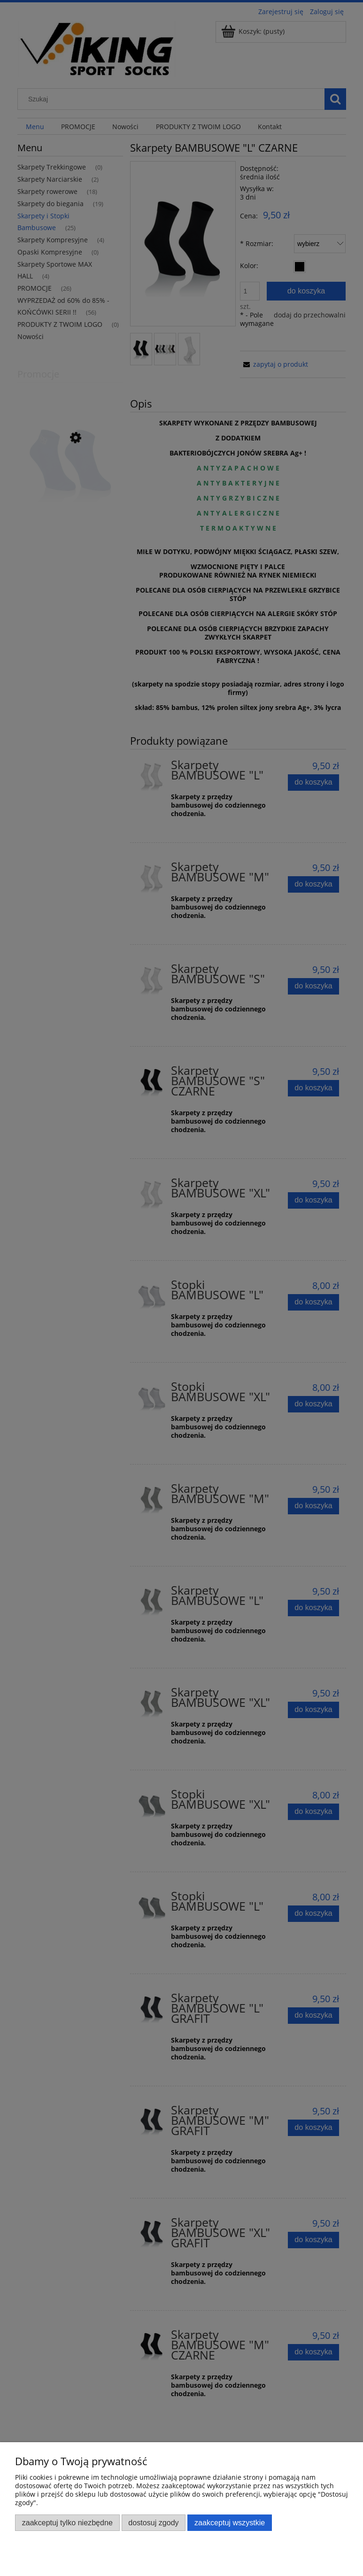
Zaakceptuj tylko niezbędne (67, 2522)
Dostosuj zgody (153, 2522)
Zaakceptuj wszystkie (229, 2522)
